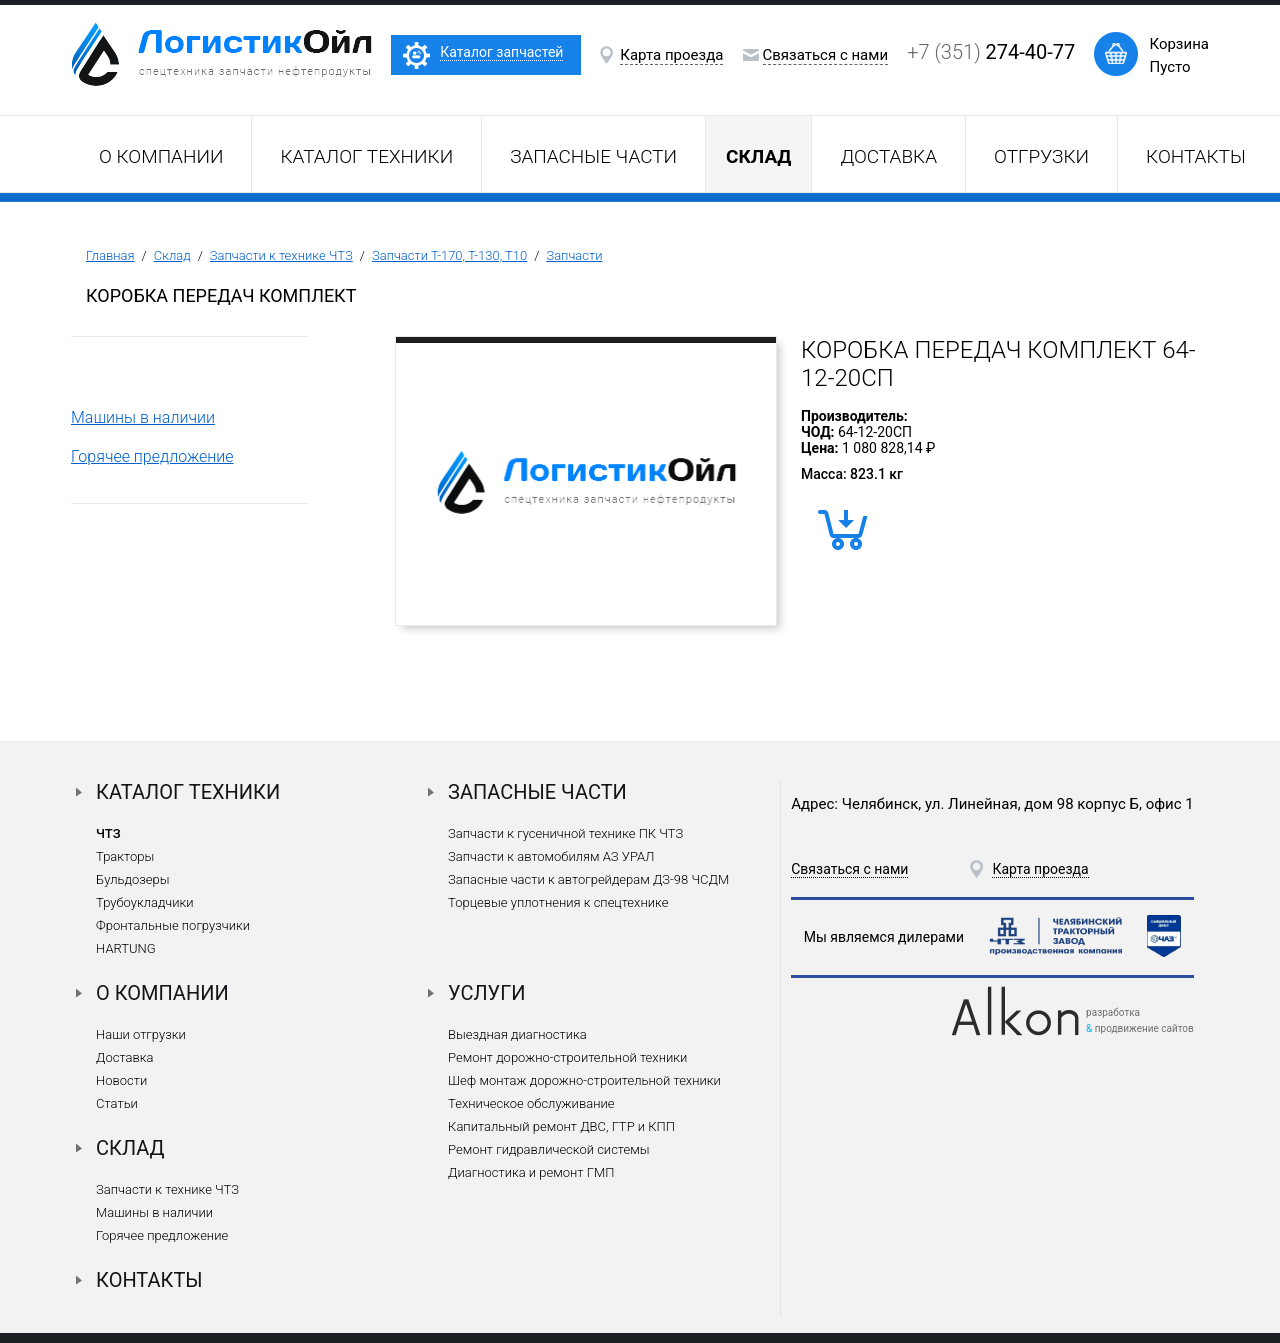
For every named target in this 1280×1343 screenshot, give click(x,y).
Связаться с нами (826, 55)
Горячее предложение (152, 456)
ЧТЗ (108, 833)
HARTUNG (126, 948)
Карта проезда (671, 55)
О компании (161, 156)
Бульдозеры (132, 879)
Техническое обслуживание (531, 1103)
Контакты (1196, 156)
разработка (1113, 1012)
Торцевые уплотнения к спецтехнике (558, 902)
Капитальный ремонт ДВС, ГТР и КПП (561, 1126)
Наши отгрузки (141, 1034)
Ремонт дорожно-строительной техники (567, 1057)
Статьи (117, 1103)
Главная (110, 255)
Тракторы (125, 856)
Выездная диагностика (517, 1034)
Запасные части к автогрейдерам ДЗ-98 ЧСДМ (588, 879)
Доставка (888, 156)
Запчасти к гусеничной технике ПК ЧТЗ (565, 833)
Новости (121, 1080)
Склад (172, 255)
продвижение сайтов (1144, 1028)
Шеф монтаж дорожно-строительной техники (584, 1080)
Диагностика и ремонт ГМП (531, 1172)
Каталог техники (366, 156)
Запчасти (574, 255)
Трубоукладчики (145, 902)
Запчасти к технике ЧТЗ (281, 255)
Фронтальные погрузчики (173, 925)
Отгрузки (1041, 156)
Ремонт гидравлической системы (548, 1149)
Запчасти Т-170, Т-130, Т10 (449, 255)
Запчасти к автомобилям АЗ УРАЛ (551, 856)
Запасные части (593, 156)
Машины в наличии (143, 417)
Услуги (487, 993)
